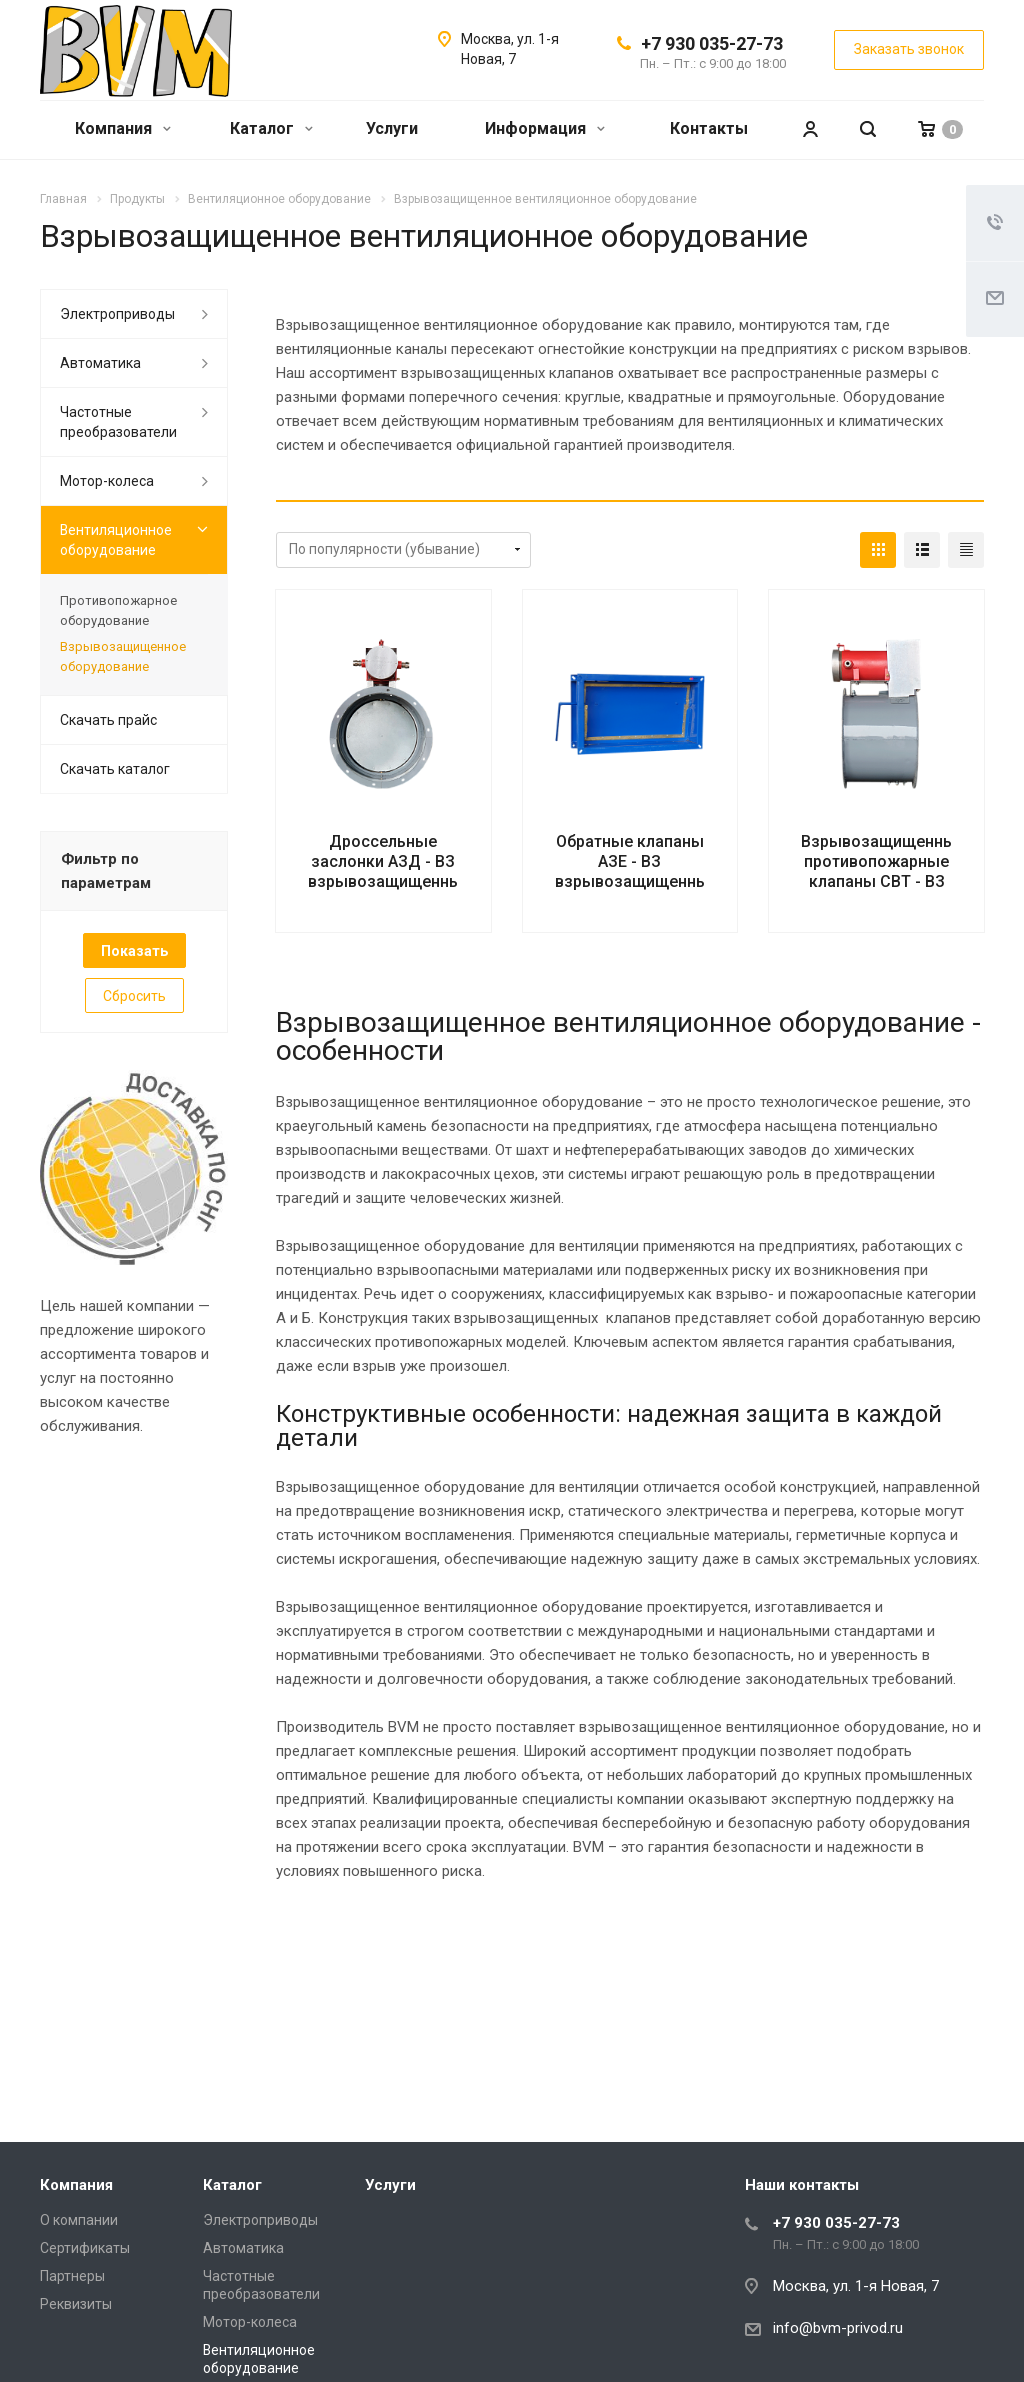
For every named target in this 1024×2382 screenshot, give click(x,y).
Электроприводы (117, 314)
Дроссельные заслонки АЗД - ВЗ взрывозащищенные (389, 861)
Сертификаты (85, 2248)
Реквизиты (76, 2304)
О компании (79, 2220)
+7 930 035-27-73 (712, 43)
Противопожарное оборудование (118, 610)
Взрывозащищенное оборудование (123, 656)
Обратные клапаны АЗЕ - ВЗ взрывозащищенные (636, 861)
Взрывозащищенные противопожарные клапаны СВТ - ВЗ (883, 861)
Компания (123, 128)
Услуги (392, 128)
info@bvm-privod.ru (838, 2328)
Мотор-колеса (107, 481)
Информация (545, 128)
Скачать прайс (108, 720)
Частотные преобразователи (118, 422)
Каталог (271, 128)
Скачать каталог (115, 769)
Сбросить (134, 996)
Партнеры (72, 2276)
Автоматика (100, 363)
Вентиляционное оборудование (116, 540)
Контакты (709, 128)
